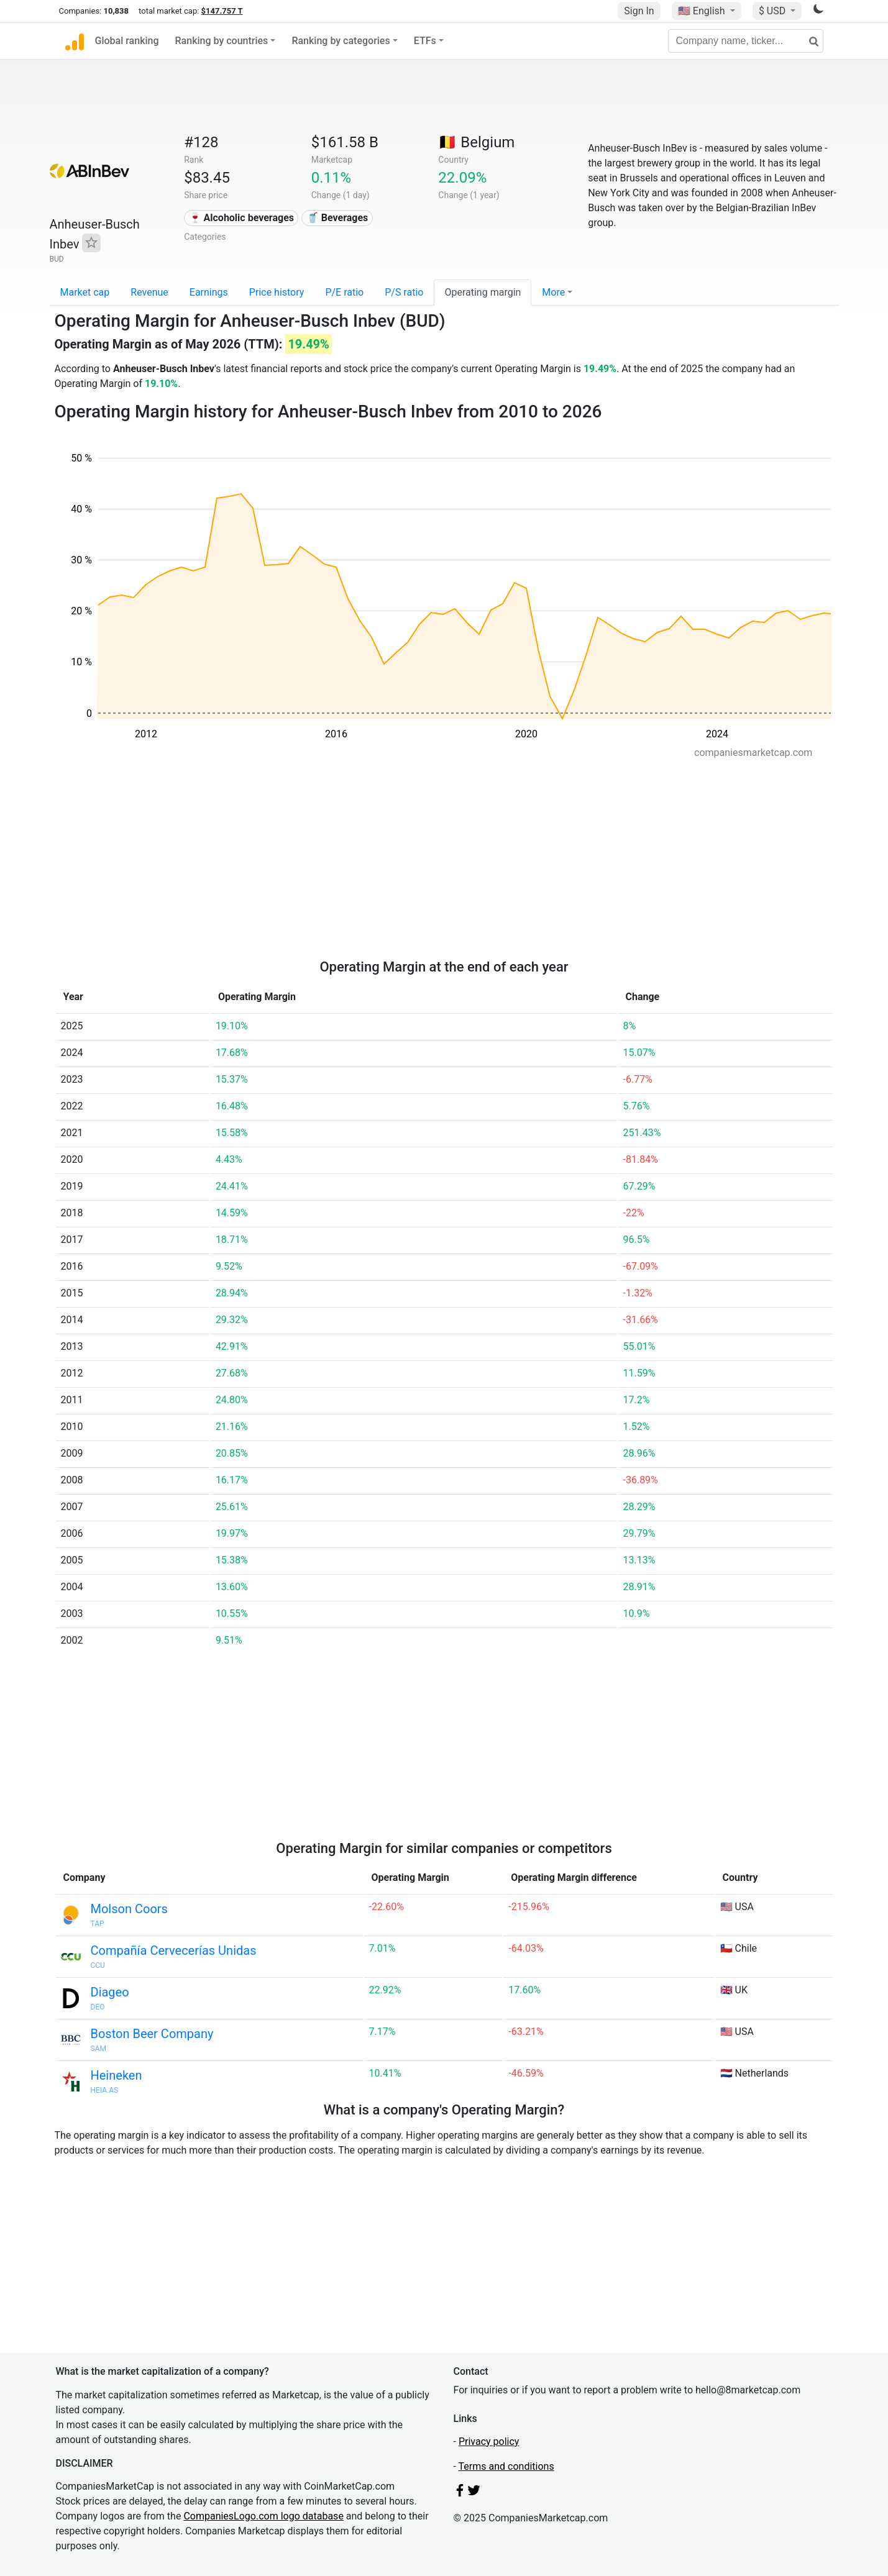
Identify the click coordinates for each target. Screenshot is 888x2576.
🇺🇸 (703, 11)
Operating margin (482, 292)
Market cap (85, 292)
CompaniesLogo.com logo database (263, 2516)
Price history (276, 292)
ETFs (425, 41)
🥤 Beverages (337, 218)
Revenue (149, 292)
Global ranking (127, 41)
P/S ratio (404, 292)
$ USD (773, 11)
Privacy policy (489, 2441)
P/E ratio (344, 292)
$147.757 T (222, 11)
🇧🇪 (476, 142)
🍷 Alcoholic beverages (241, 218)
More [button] (553, 292)
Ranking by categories (340, 41)
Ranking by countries (221, 41)
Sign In (639, 11)
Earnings (209, 292)
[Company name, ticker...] (745, 41)
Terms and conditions (506, 2466)
